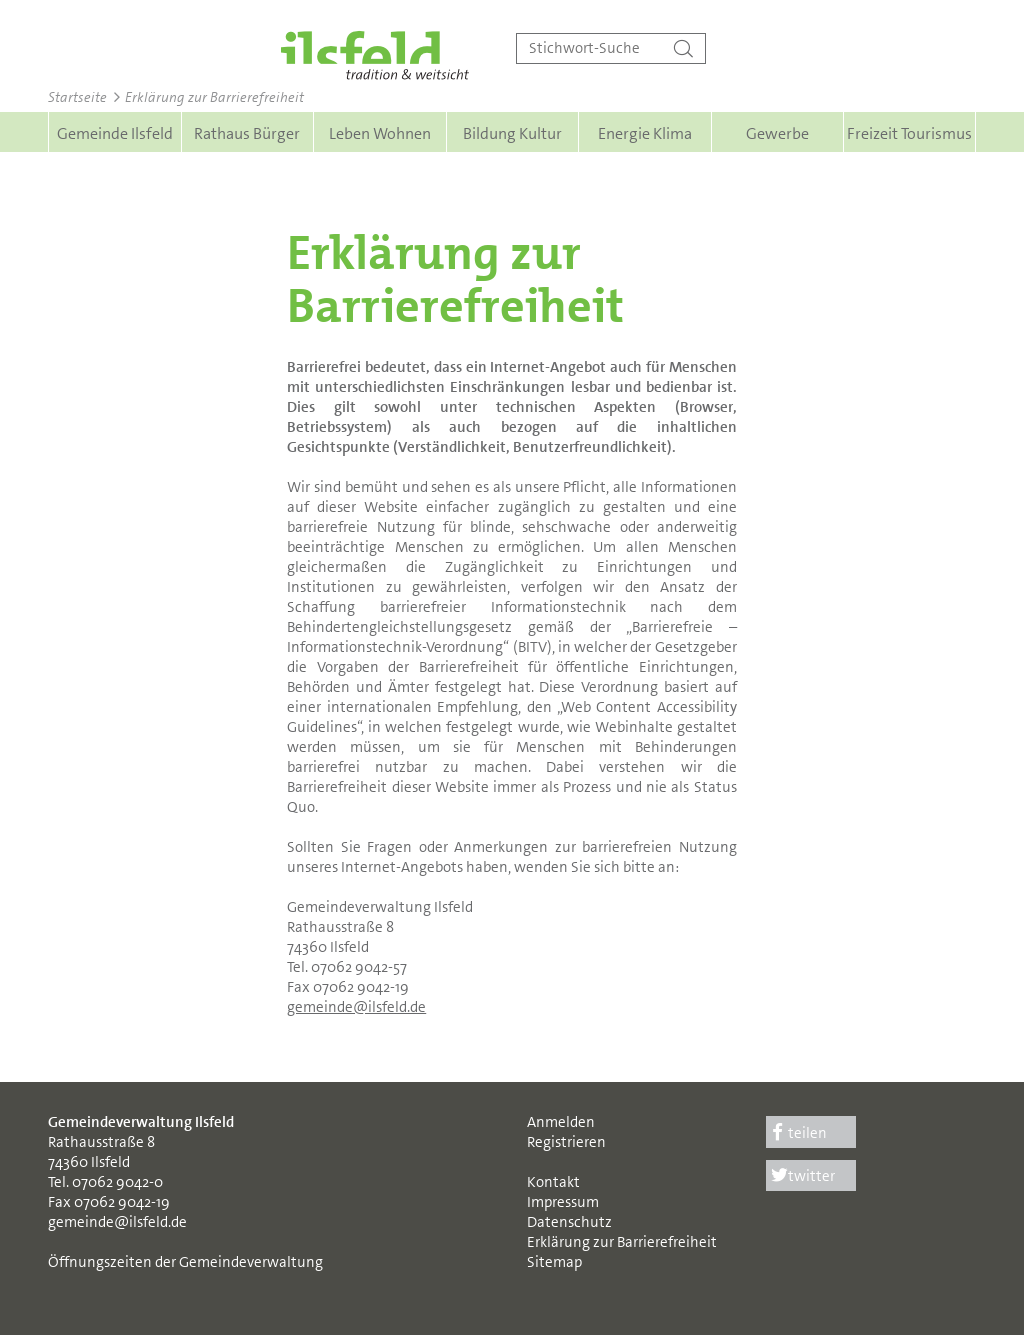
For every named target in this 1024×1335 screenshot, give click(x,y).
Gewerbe (777, 133)
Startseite (77, 97)
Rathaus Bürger (247, 133)
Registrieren (566, 1142)
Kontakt (553, 1182)
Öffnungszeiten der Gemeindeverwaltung (185, 1262)
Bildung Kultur (512, 133)
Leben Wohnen (380, 133)
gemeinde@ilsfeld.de (356, 1007)
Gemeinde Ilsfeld (115, 133)
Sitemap (554, 1262)
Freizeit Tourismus (909, 133)
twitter (801, 1176)
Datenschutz (569, 1222)
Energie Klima (645, 133)
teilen (797, 1133)
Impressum (563, 1202)
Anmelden (561, 1122)
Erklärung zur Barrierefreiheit (622, 1242)
